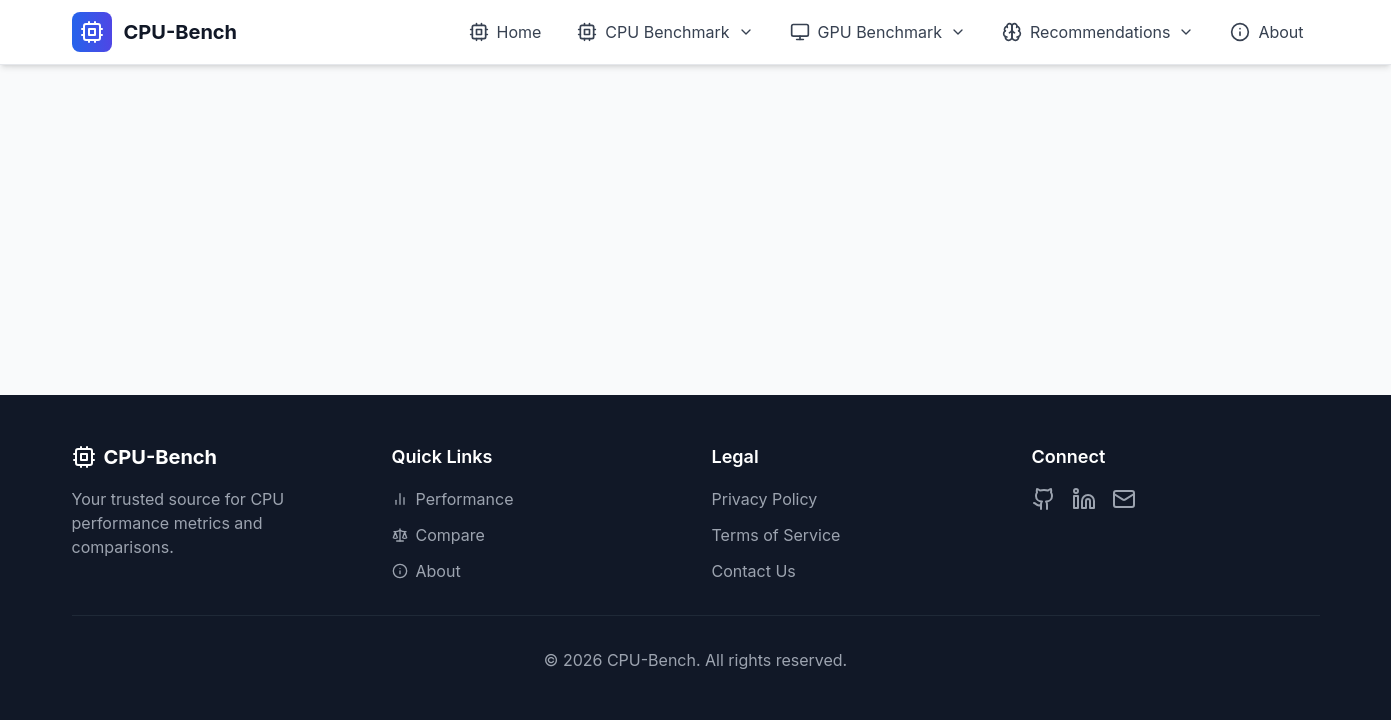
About (426, 571)
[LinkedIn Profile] (1084, 499)
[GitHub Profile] (1044, 499)
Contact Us (754, 571)
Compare (438, 535)
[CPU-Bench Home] (155, 32)
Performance (453, 499)
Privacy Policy (765, 499)
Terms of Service (776, 535)
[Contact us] (1124, 499)
